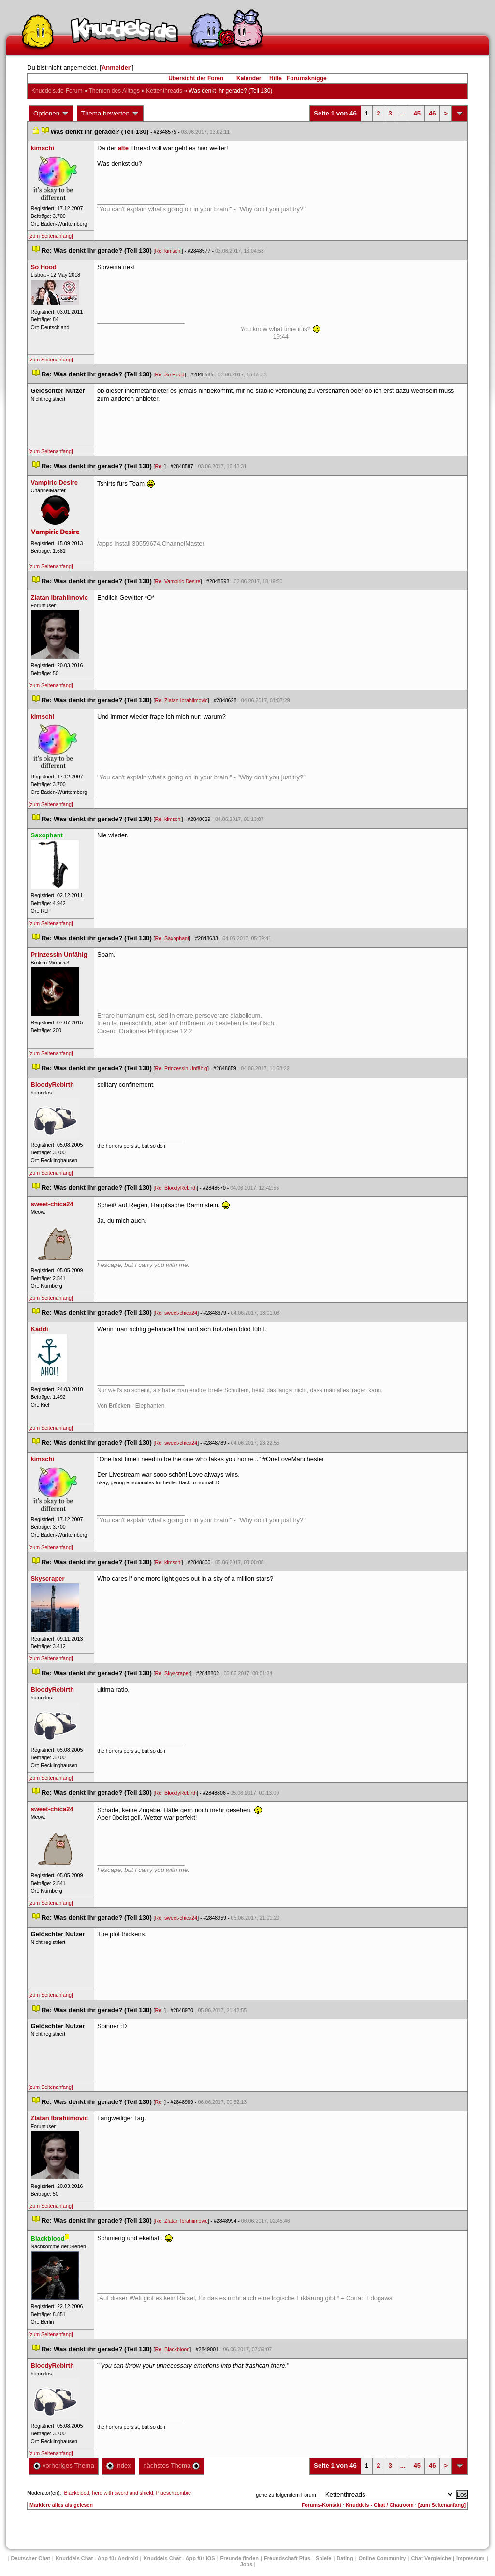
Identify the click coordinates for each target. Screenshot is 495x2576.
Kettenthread (164, 90)
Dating (344, 2558)
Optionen (51, 113)
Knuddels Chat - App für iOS (179, 2558)
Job (246, 2564)
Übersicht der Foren (195, 78)
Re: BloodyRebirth (176, 1188)
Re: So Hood (170, 374)
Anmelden (117, 67)
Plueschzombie (173, 2493)
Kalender (248, 78)
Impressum (470, 2558)
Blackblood (76, 2493)
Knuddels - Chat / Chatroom (380, 2505)
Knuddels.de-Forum (56, 90)
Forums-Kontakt (321, 2505)
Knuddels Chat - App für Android (97, 2558)
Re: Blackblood (172, 2349)
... (403, 113)
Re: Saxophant (172, 938)
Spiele (323, 2558)
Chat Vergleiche (431, 2558)
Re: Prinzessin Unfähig (181, 1068)
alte (123, 148)
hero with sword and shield (122, 2493)
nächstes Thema (171, 2465)
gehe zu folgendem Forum (286, 2495)
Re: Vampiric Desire (178, 581)
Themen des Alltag (114, 90)
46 (432, 113)
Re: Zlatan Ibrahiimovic (181, 700)
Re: (160, 466)
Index (118, 2465)
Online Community (382, 2558)
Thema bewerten (110, 113)
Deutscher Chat (30, 2558)
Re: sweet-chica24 (176, 1313)
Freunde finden (239, 2558)
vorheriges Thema (63, 2465)
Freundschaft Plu (287, 2558)
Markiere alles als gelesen (61, 2505)
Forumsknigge (307, 78)
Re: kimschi (168, 251)
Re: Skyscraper (172, 1673)
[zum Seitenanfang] (51, 236)
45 (416, 113)
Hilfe (275, 78)
